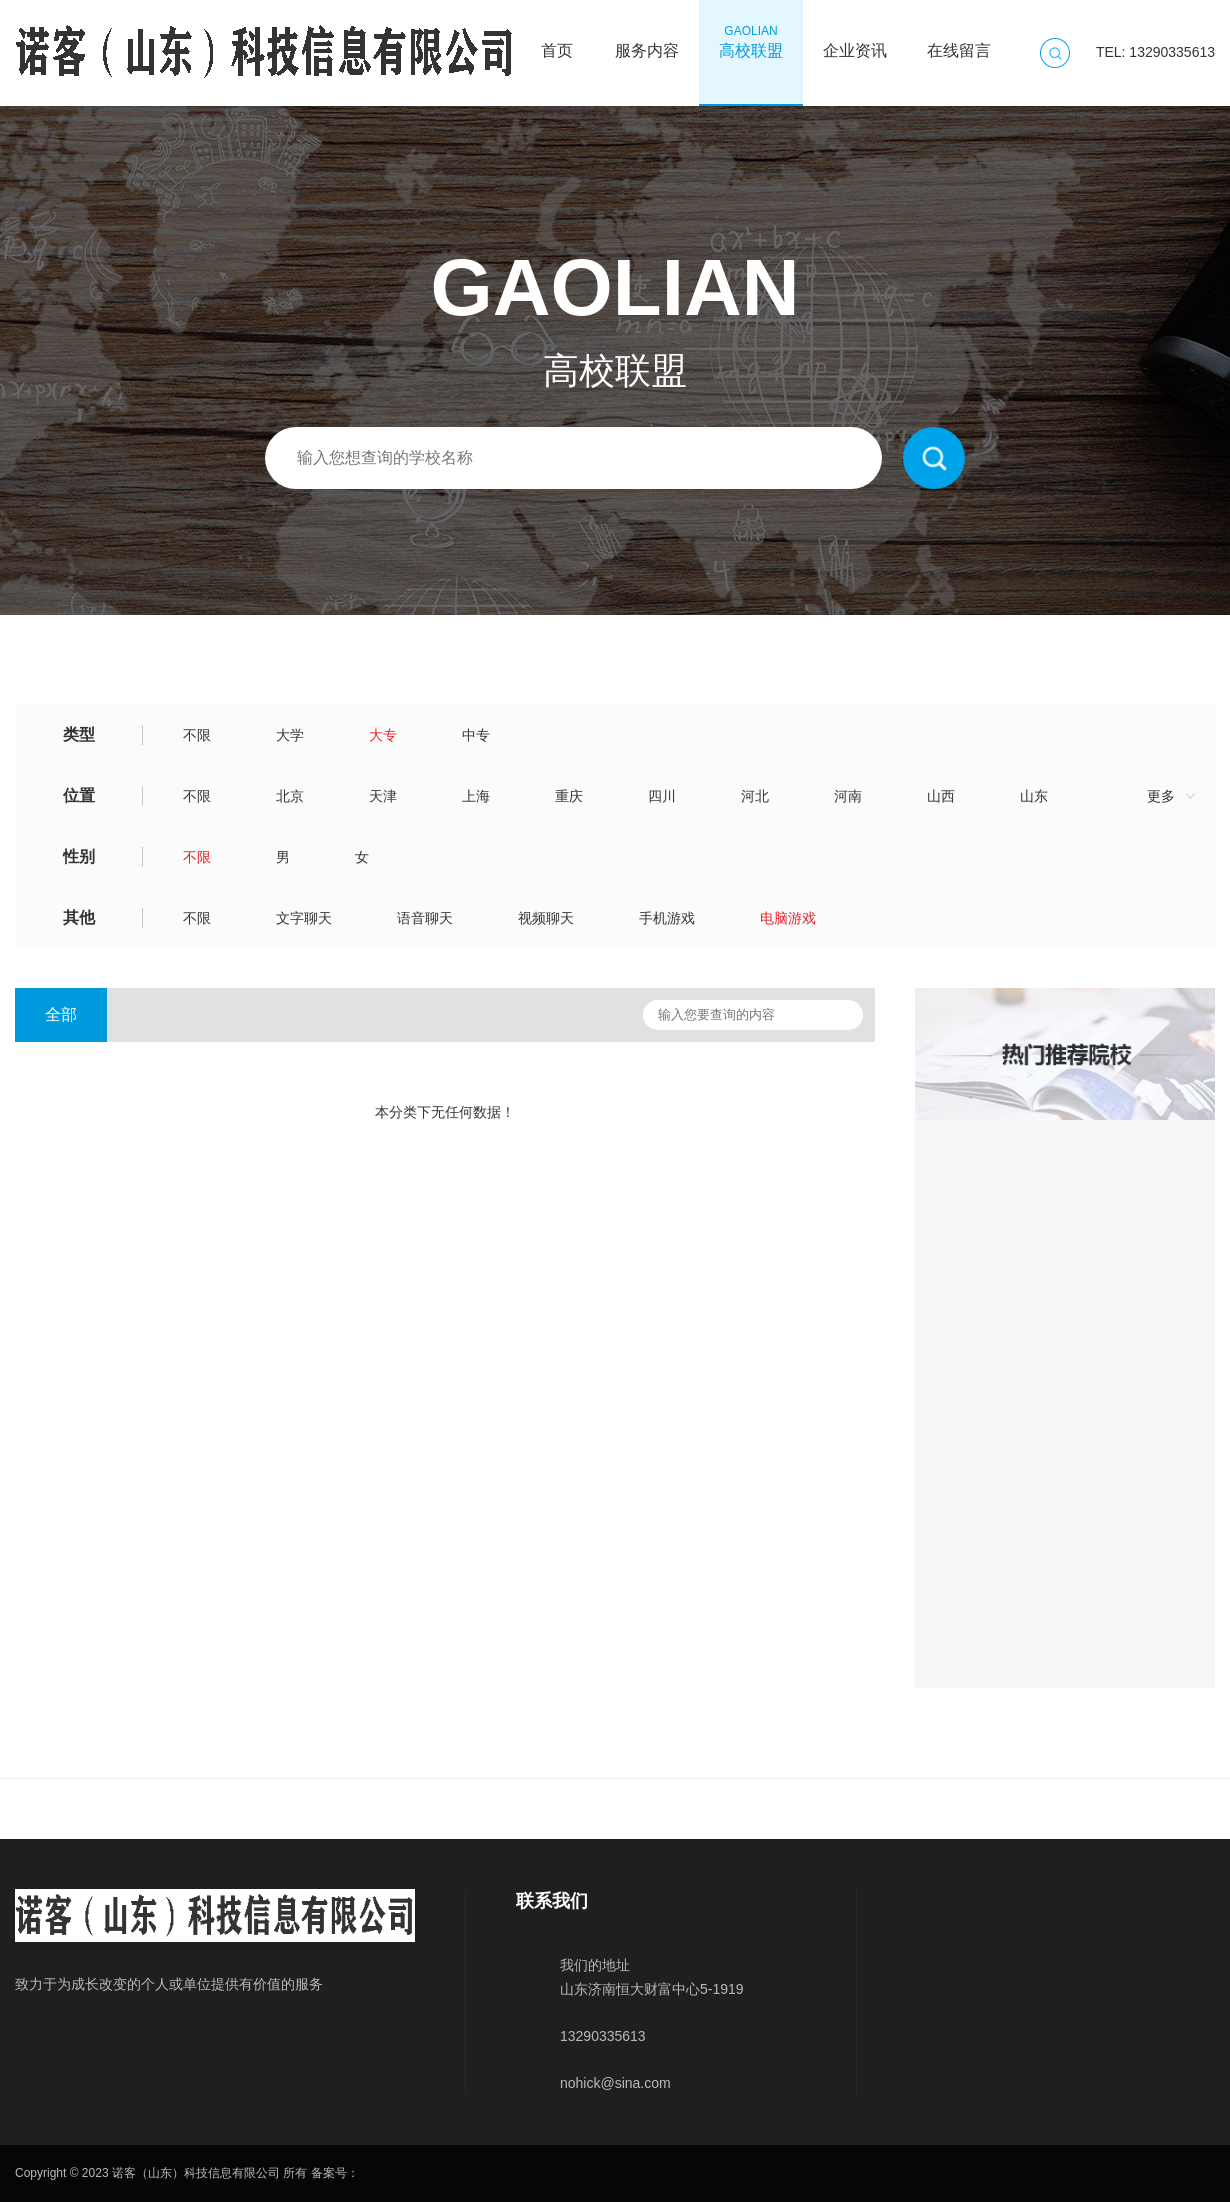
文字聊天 (304, 918)
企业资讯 (855, 41)
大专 (383, 735)
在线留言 (959, 41)
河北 (755, 796)
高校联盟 (751, 41)
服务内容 (647, 41)
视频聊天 (546, 918)
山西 (941, 796)
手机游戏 (667, 918)
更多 (1161, 796)
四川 (662, 796)
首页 (557, 41)
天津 (383, 796)
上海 (476, 796)
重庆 (569, 796)
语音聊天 (425, 918)
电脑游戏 (788, 918)
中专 (476, 735)
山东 (1034, 796)
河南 (848, 796)
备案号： (335, 2173)
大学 (290, 735)
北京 (290, 796)
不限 (197, 735)
